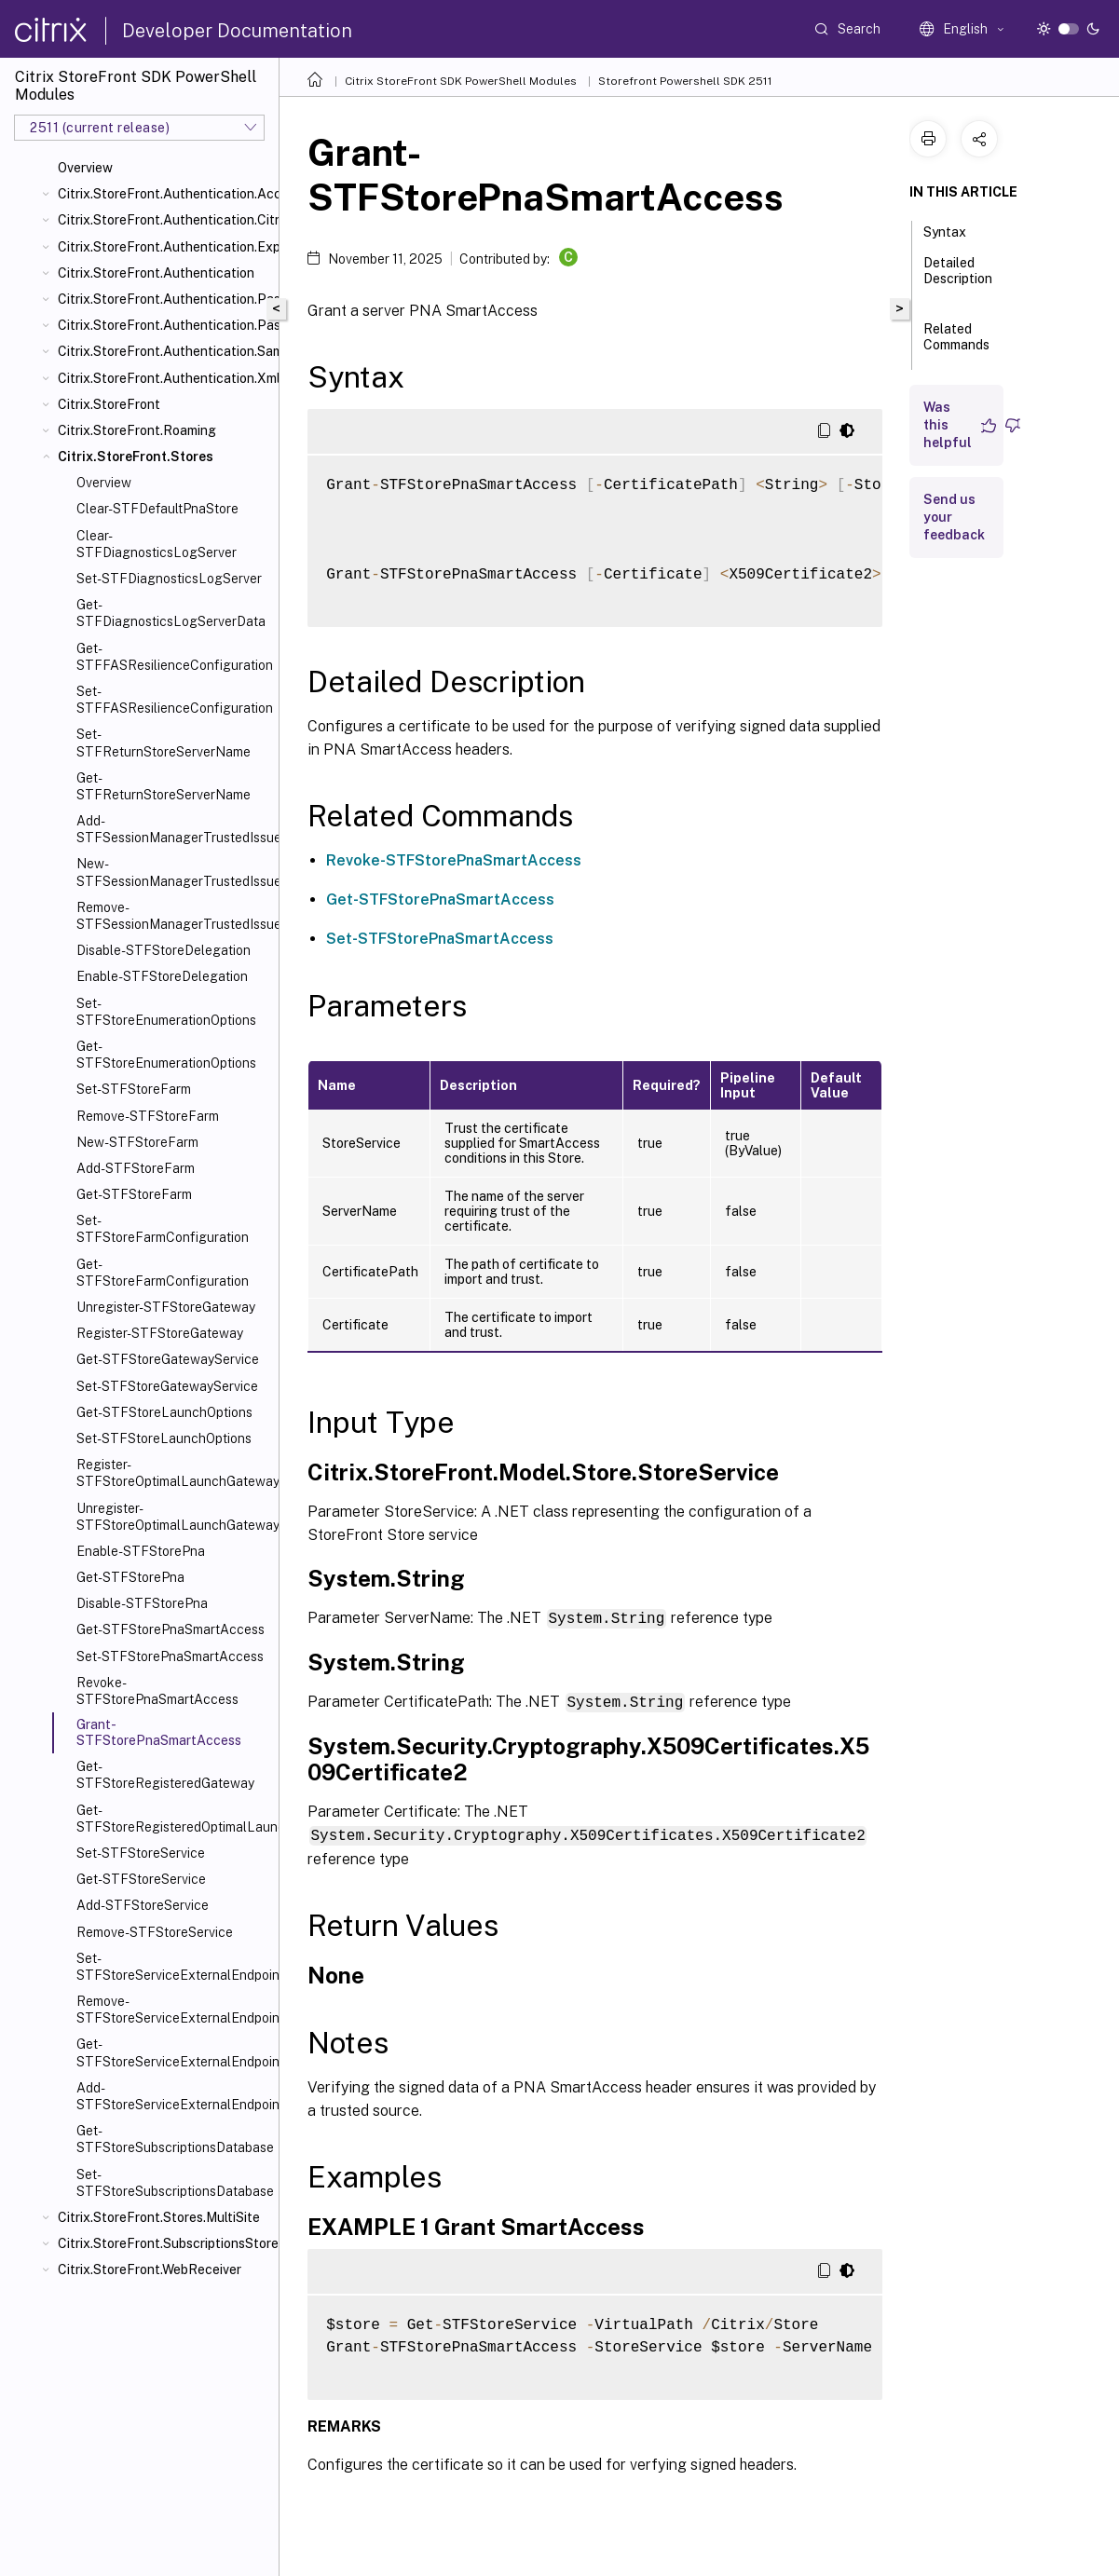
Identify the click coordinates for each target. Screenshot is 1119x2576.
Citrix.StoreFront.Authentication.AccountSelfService (164, 193)
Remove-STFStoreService (154, 1932)
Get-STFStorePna (130, 1577)
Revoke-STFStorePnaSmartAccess (157, 1691)
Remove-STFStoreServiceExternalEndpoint (173, 2009)
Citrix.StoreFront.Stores (135, 456)
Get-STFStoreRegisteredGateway (165, 1775)
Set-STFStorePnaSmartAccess (170, 1656)
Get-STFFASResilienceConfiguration (173, 657)
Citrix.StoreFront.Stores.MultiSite (159, 2217)
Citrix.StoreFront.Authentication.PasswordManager (164, 299)
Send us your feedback (954, 517)
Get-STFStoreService (141, 1879)
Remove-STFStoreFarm (147, 1116)
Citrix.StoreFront (109, 404)
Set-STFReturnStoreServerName (163, 742)
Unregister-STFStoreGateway (165, 1307)
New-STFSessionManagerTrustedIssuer (173, 872)
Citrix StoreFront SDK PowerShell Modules (461, 81)
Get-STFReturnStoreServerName (163, 786)
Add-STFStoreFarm (135, 1168)
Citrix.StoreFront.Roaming (137, 430)
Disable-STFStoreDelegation (163, 950)
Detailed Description (957, 279)
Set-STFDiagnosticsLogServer (169, 578)
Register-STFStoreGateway (159, 1333)
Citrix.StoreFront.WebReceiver (149, 2269)
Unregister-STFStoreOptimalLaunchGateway (173, 1517)
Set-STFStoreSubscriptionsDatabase (173, 2183)
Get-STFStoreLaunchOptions (164, 1412)
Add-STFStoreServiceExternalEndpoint (173, 2096)
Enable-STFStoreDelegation (162, 976)
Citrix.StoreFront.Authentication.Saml (164, 351)
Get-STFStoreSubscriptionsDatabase (173, 2139)
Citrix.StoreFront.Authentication (156, 273)
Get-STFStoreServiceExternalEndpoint (173, 2052)
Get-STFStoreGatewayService (167, 1359)
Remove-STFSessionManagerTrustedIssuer (173, 916)
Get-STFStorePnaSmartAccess (170, 1629)
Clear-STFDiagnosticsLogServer (156, 544)
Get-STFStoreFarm (134, 1194)
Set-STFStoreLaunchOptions (164, 1438)
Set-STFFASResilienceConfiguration (173, 700)
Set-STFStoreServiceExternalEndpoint (173, 1967)
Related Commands (956, 345)
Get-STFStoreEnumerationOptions (166, 1054)
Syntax (955, 230)
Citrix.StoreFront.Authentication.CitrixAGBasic (164, 219)
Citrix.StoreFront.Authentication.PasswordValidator (164, 325)
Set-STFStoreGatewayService (167, 1386)
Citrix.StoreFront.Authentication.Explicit (164, 246)
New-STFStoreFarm (137, 1142)
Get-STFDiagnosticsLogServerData (171, 613)
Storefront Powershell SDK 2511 (685, 81)
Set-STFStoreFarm (133, 1089)
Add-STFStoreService (142, 1905)
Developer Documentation (237, 31)
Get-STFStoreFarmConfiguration (162, 1272)
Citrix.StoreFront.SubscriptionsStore (164, 2243)
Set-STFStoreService (140, 1853)
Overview (85, 167)
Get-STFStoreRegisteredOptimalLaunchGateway (173, 1818)
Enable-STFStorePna (140, 1551)
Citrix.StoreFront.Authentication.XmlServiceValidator (164, 378)
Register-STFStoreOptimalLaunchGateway (173, 1473)
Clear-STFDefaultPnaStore (157, 508)
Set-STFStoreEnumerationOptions (166, 1012)
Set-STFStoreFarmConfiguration (162, 1229)
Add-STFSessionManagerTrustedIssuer (173, 829)
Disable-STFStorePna (142, 1603)
